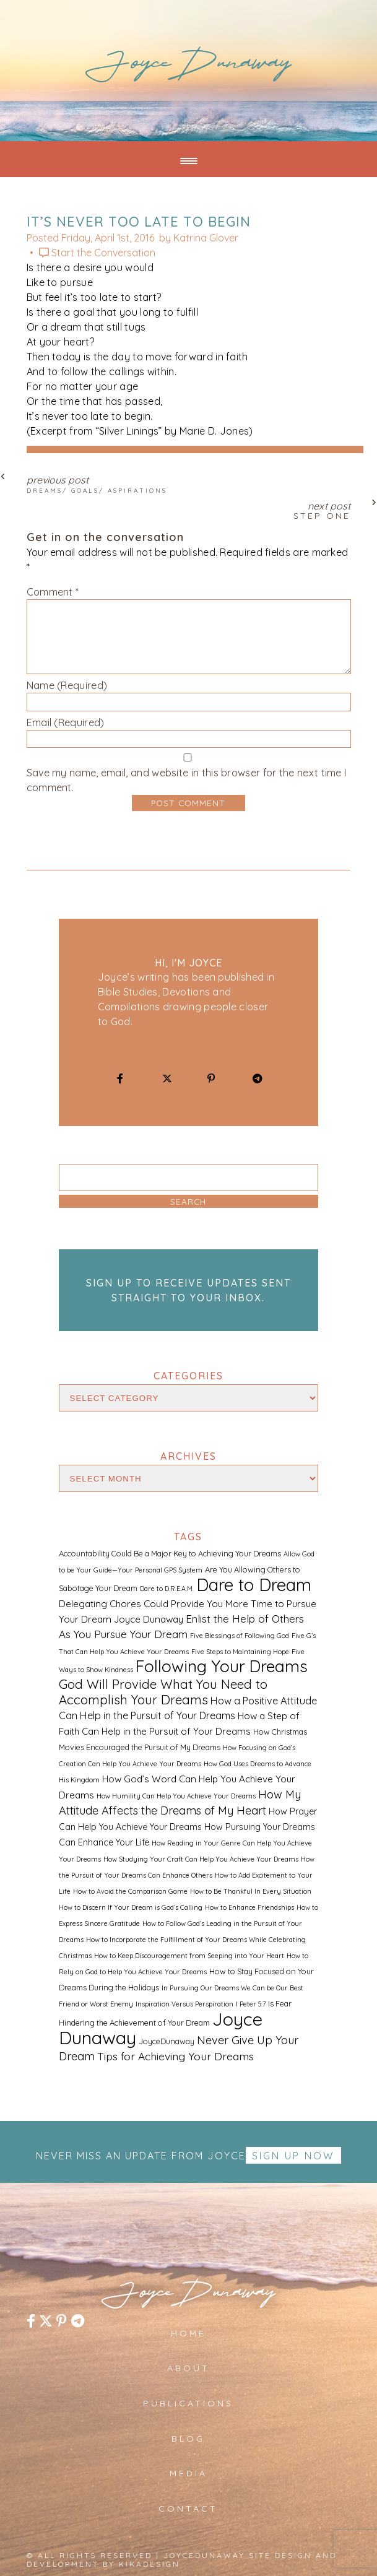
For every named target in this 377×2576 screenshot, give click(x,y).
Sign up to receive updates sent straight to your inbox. (188, 1290)
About (188, 2368)
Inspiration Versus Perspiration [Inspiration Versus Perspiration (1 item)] (184, 2004)
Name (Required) (67, 685)
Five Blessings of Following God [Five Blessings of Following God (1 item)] (239, 1635)
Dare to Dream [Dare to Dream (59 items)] (253, 1584)
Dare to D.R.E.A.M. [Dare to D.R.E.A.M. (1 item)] (167, 1588)
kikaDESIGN (149, 2564)
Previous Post (189, 483)
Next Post (189, 508)
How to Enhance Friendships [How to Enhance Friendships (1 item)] (249, 1907)
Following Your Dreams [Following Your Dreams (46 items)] (222, 1666)
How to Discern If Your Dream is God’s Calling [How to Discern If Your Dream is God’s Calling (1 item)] (130, 1907)
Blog (188, 2438)
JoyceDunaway (188, 67)
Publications (188, 2403)
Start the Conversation (103, 252)
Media (188, 2473)
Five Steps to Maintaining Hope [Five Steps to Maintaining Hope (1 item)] (240, 1651)
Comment (53, 592)
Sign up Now (293, 2155)
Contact (188, 2508)
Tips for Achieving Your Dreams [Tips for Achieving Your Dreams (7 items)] (175, 2056)
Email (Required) (66, 722)
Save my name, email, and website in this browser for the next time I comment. (187, 780)
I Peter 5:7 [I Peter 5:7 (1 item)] (251, 2004)
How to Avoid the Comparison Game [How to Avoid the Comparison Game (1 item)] (130, 1891)
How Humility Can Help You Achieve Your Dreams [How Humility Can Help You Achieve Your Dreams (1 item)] (176, 1796)
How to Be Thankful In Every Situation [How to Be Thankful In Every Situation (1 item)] (250, 1891)
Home (188, 2333)
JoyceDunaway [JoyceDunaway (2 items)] (166, 2041)
